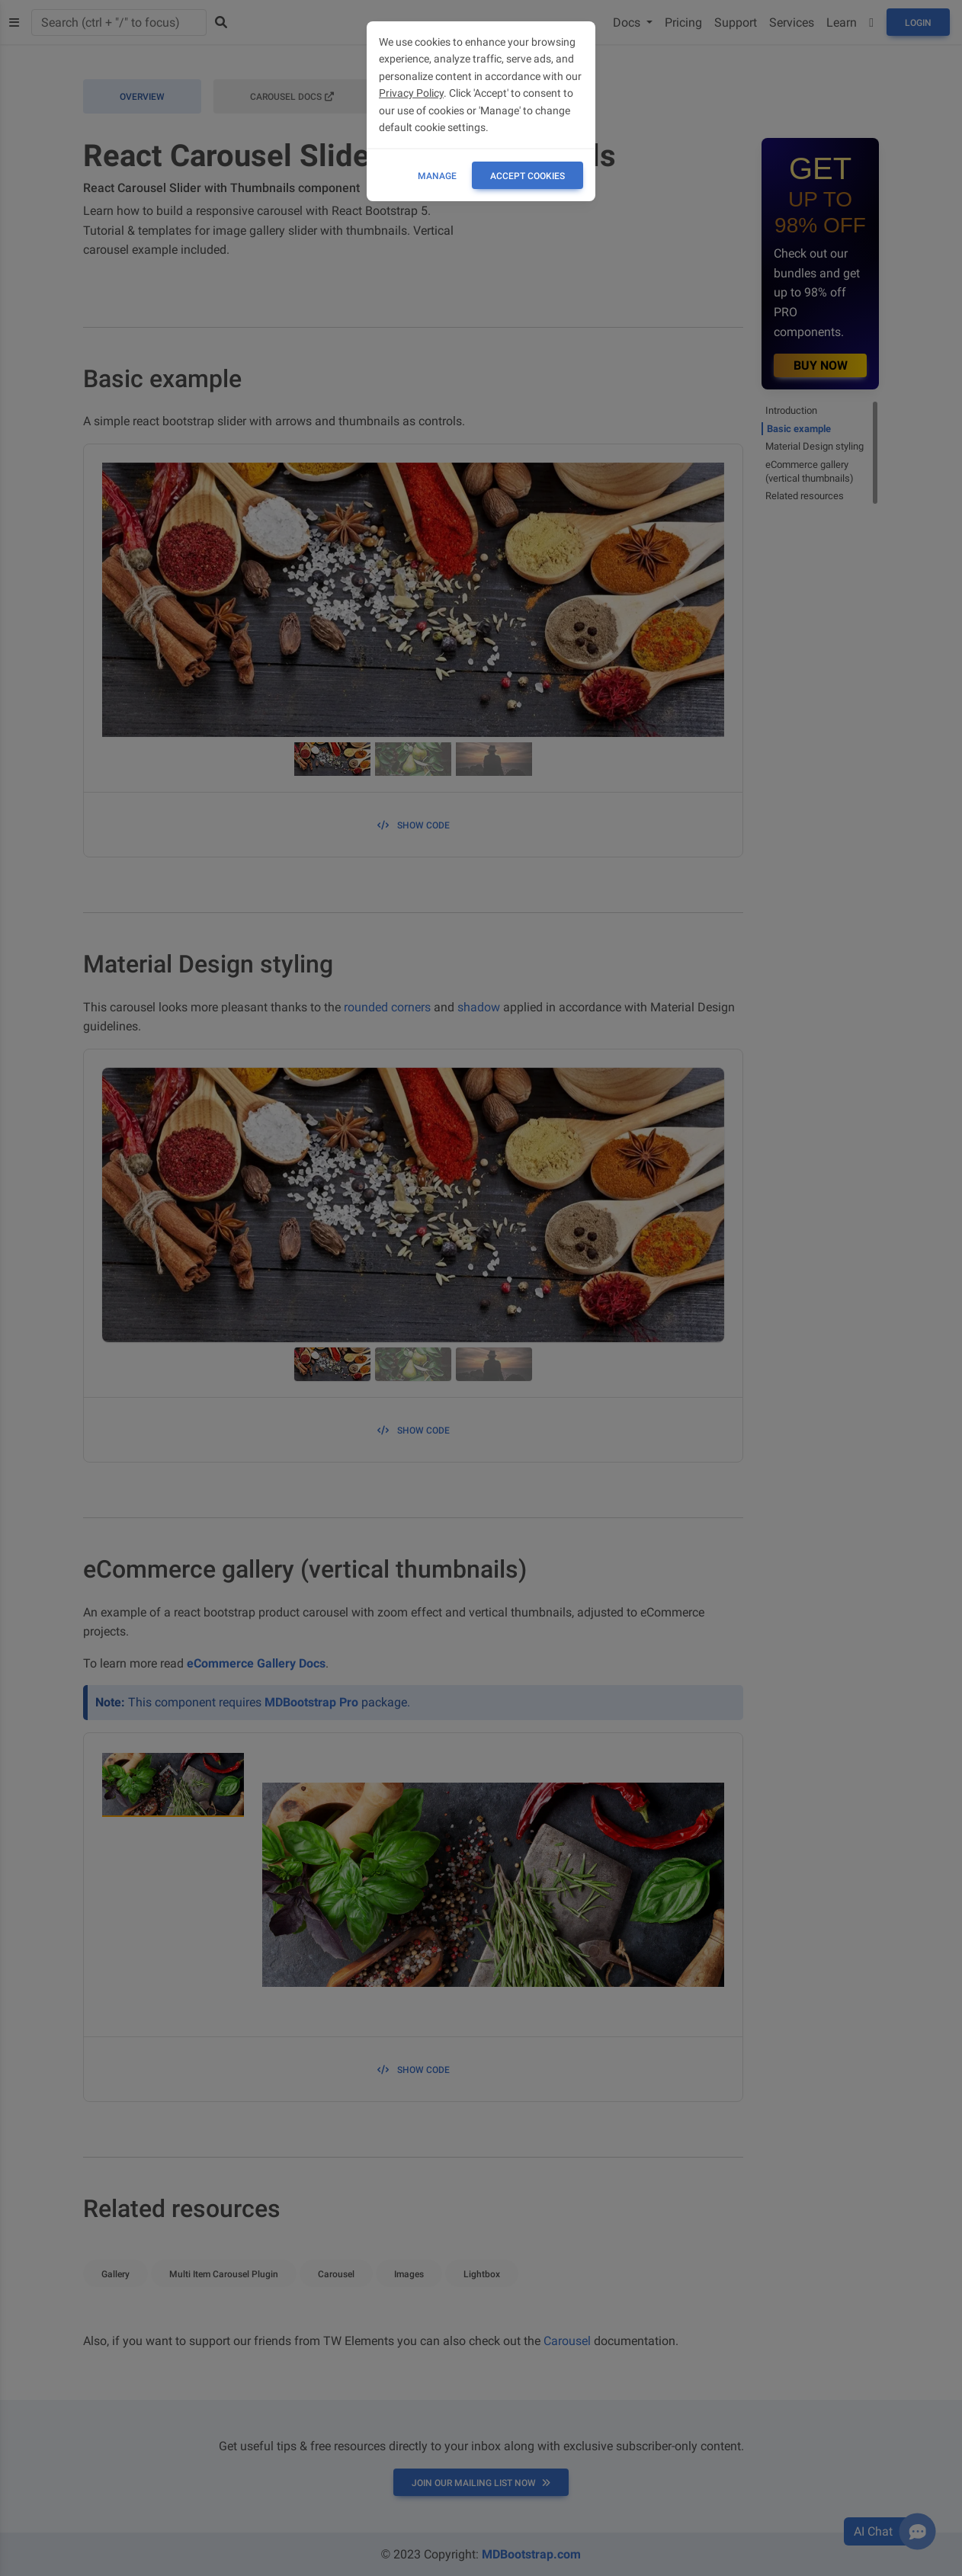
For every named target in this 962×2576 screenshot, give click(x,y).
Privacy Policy (411, 93)
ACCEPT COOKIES (527, 176)
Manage (437, 176)
